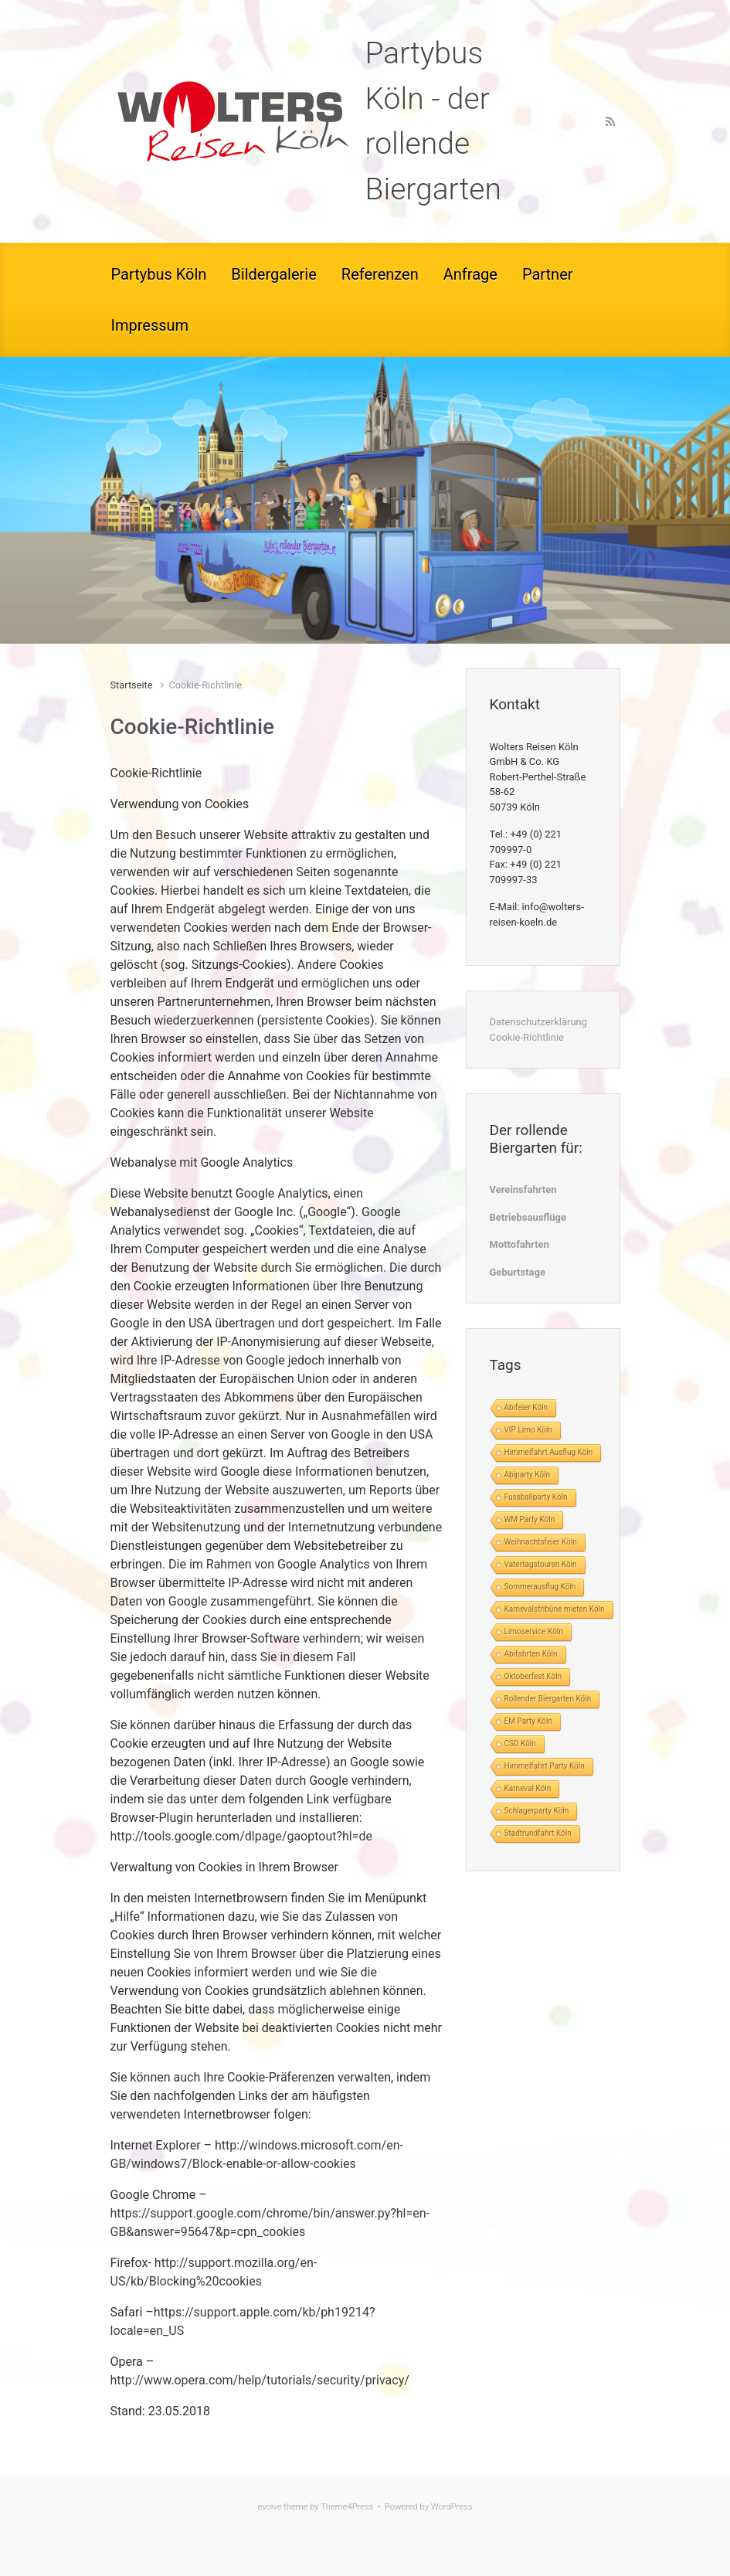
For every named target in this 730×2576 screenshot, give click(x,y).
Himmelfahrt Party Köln (544, 1766)
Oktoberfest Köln (533, 1676)
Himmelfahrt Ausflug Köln (548, 1452)
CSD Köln (520, 1743)
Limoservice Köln (533, 1631)
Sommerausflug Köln (540, 1586)
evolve (270, 2507)
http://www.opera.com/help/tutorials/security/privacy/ (259, 2380)
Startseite (131, 685)
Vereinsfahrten (523, 1189)
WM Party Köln (529, 1519)
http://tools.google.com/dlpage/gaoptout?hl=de (241, 1836)
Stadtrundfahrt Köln (538, 1833)
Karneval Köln (528, 1788)
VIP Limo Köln (528, 1430)
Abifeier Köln (526, 1407)
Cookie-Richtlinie (527, 1037)
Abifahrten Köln (531, 1654)
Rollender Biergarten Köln (548, 1698)
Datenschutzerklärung (539, 1022)
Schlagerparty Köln (536, 1810)
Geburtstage (517, 1272)
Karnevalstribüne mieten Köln (554, 1609)
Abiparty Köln (527, 1474)
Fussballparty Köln (536, 1497)
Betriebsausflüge (528, 1217)
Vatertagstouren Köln (540, 1564)
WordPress (452, 2507)
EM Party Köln (528, 1721)
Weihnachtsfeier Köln (540, 1542)
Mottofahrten (519, 1244)
